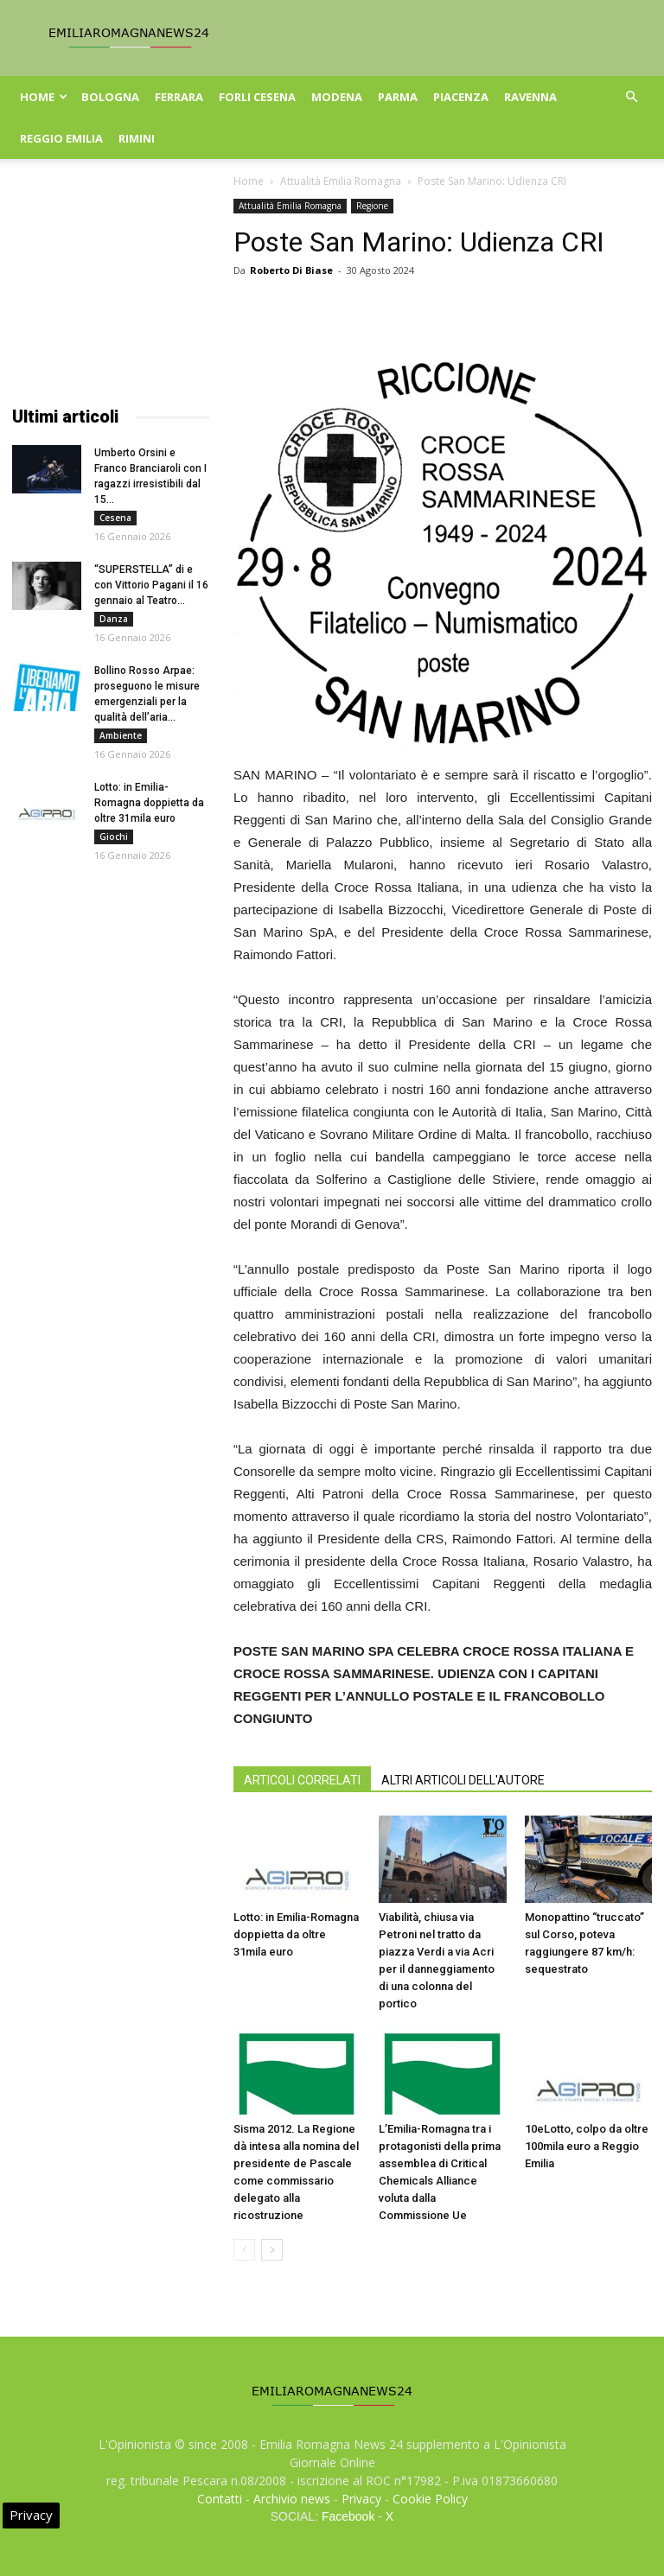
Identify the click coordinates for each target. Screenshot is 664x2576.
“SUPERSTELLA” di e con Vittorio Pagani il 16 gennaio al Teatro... (151, 585)
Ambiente (120, 735)
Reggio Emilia (61, 138)
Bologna (110, 97)
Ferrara (179, 97)
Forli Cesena (257, 97)
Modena (336, 97)
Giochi (113, 836)
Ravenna (530, 97)
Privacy (361, 2498)
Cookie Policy (430, 2498)
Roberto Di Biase (291, 270)
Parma (398, 97)
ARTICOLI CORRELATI (302, 1780)
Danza (113, 619)
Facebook (348, 2516)
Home (43, 97)
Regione (372, 206)
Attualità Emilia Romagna (340, 181)
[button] (631, 97)
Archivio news (291, 2498)
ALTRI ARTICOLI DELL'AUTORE (463, 1780)
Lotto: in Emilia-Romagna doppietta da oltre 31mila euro (296, 1934)
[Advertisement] (110, 285)
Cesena (115, 518)
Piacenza (460, 97)
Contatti (219, 2498)
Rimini (136, 138)
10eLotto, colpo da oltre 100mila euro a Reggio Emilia (586, 2146)
